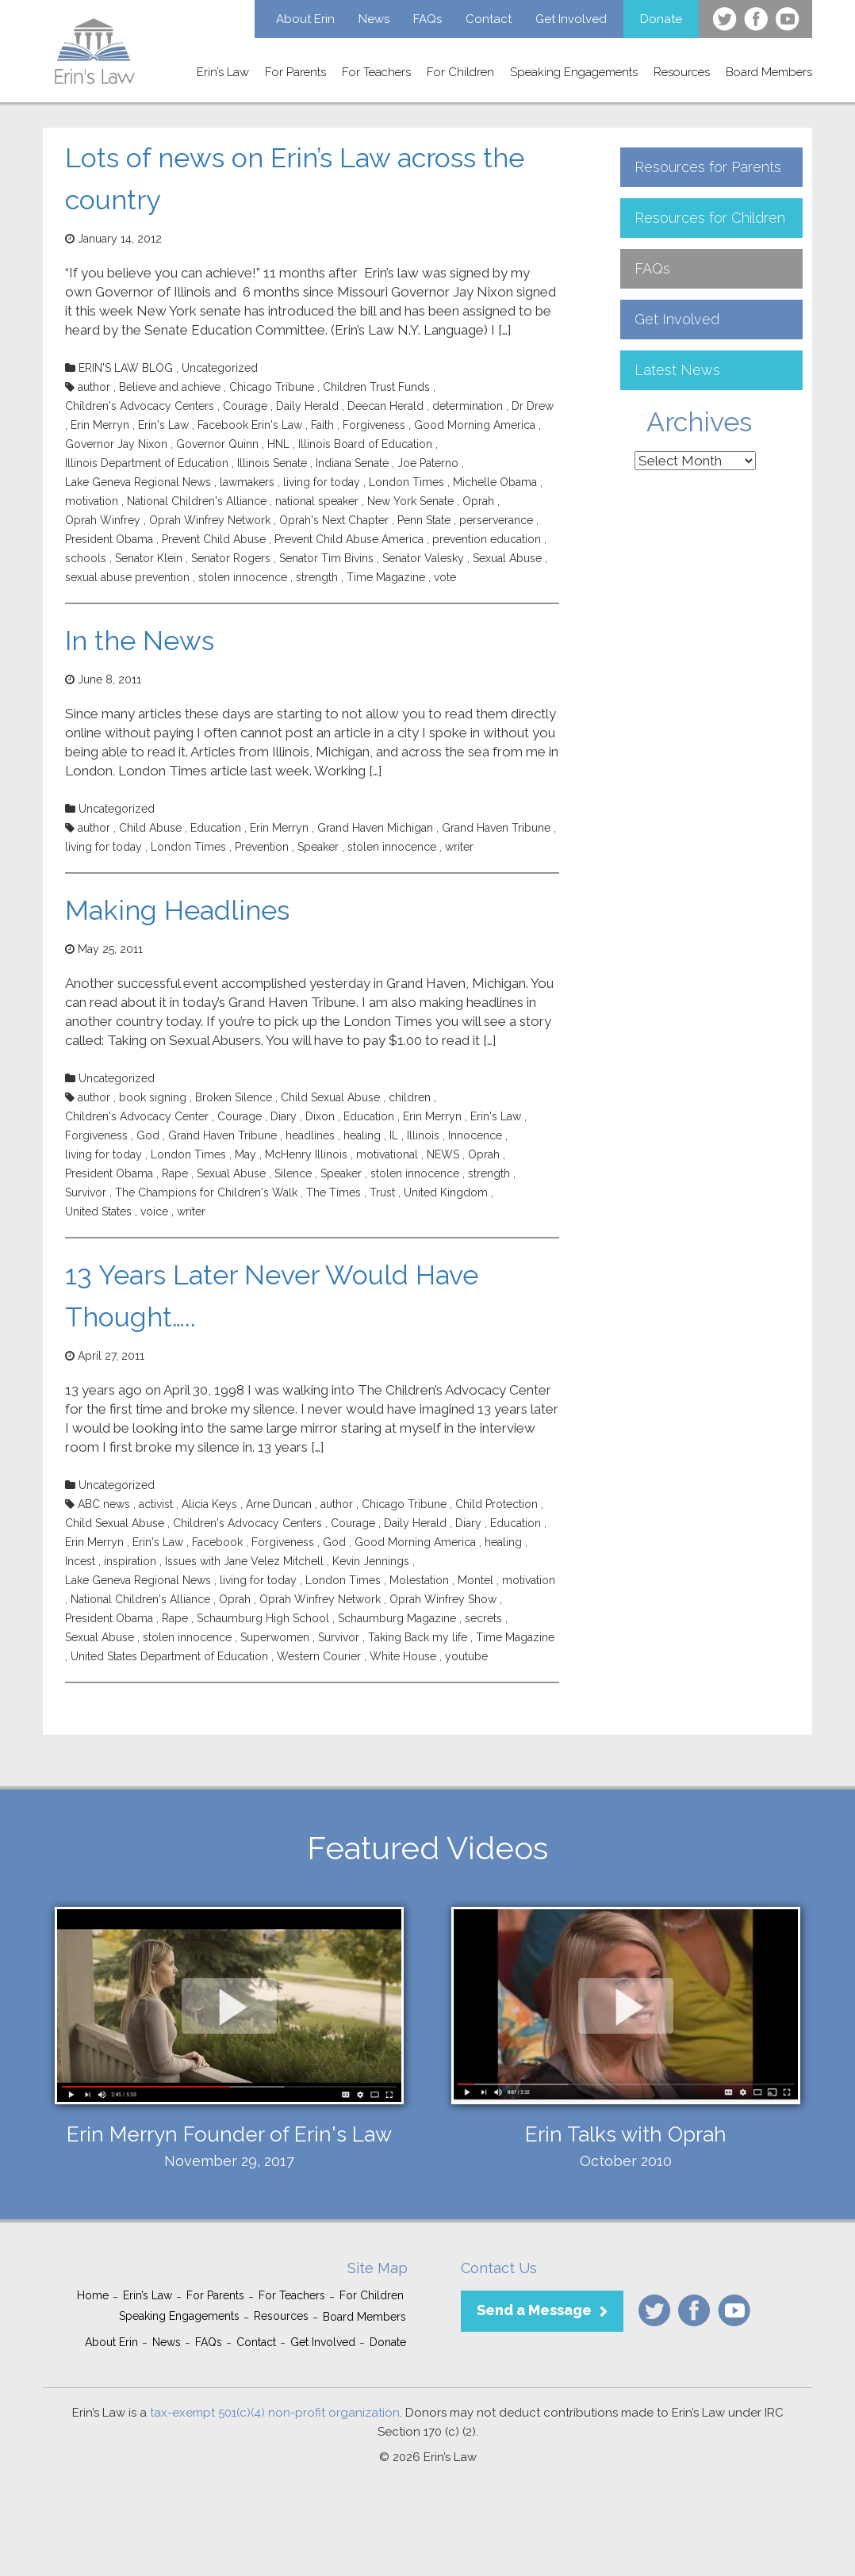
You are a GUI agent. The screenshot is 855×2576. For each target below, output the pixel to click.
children (410, 1097)
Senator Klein (148, 558)
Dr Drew (533, 406)
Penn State (424, 520)
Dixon (320, 1116)
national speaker (316, 501)
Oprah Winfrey (102, 520)
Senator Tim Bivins (326, 558)
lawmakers (247, 482)
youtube (466, 1656)
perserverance (496, 520)
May (245, 1154)
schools (85, 558)
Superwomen (274, 1637)
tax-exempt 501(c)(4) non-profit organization (275, 2413)
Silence (293, 1173)
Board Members (769, 72)
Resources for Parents (708, 167)
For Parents (295, 72)
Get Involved (571, 19)
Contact (489, 19)
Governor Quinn (217, 444)
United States (98, 1211)
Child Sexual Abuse (330, 1097)
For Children (460, 72)
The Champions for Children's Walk (206, 1192)
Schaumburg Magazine (397, 1618)
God (147, 1135)
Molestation (419, 1580)
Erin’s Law (223, 72)
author (94, 387)
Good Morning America (474, 425)
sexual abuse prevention (127, 577)
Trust (382, 1192)
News (373, 19)
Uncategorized (220, 368)
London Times (406, 482)
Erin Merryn (100, 425)
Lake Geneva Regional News (138, 482)
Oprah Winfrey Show (443, 1599)
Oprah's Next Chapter (334, 520)
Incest (80, 1561)
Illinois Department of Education (146, 463)
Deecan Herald (385, 406)
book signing (152, 1097)
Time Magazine (386, 577)
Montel (475, 1580)
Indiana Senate (352, 463)
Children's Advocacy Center (137, 1116)
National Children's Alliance (196, 501)
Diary (283, 1116)
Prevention (262, 846)
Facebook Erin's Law (249, 425)
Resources (682, 72)
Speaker (318, 846)
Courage (245, 406)
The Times (333, 1192)
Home (93, 2295)
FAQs (427, 19)
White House (403, 1656)
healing (362, 1135)
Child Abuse (150, 827)
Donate (661, 19)
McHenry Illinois (306, 1154)
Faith (322, 425)
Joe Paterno (427, 463)
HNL (278, 444)
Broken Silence (233, 1097)
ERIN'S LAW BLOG (126, 368)
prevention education (486, 539)
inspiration (130, 1561)
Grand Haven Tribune (496, 827)
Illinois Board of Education (365, 444)
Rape (175, 1173)
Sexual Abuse (507, 558)
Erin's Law (163, 425)
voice (154, 1211)
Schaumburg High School (263, 1618)
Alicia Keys (209, 1504)
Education (215, 827)
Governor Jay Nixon (116, 444)
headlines (310, 1135)
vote (445, 577)
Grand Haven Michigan (375, 827)
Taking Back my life (417, 1637)
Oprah (478, 501)
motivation (91, 501)
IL (393, 1135)
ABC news (104, 1504)
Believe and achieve (169, 387)
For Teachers (376, 72)
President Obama (109, 539)
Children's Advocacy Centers (139, 406)
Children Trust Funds (376, 387)
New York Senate (410, 501)
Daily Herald (307, 406)
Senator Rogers (230, 558)
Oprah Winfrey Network (209, 520)
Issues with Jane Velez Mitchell (244, 1561)
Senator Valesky (423, 558)
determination (467, 406)
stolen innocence (242, 577)
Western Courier (319, 1656)
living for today (321, 482)
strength (317, 577)
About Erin (305, 19)
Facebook (217, 1542)
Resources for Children (710, 217)
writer (459, 846)
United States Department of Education (169, 1656)
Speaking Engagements (574, 72)
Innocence (475, 1135)
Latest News (677, 370)
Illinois (423, 1135)
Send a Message (534, 2310)
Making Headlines (177, 910)
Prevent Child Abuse (214, 539)
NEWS (443, 1154)
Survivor (85, 1192)
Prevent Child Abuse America (349, 539)
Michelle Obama (495, 482)
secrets (483, 1618)
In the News (139, 640)
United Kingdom (446, 1192)
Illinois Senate (272, 463)
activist (156, 1504)
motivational (387, 1154)
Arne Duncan (279, 1504)
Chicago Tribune (271, 387)
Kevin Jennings (370, 1561)
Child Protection (496, 1504)
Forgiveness (374, 425)
